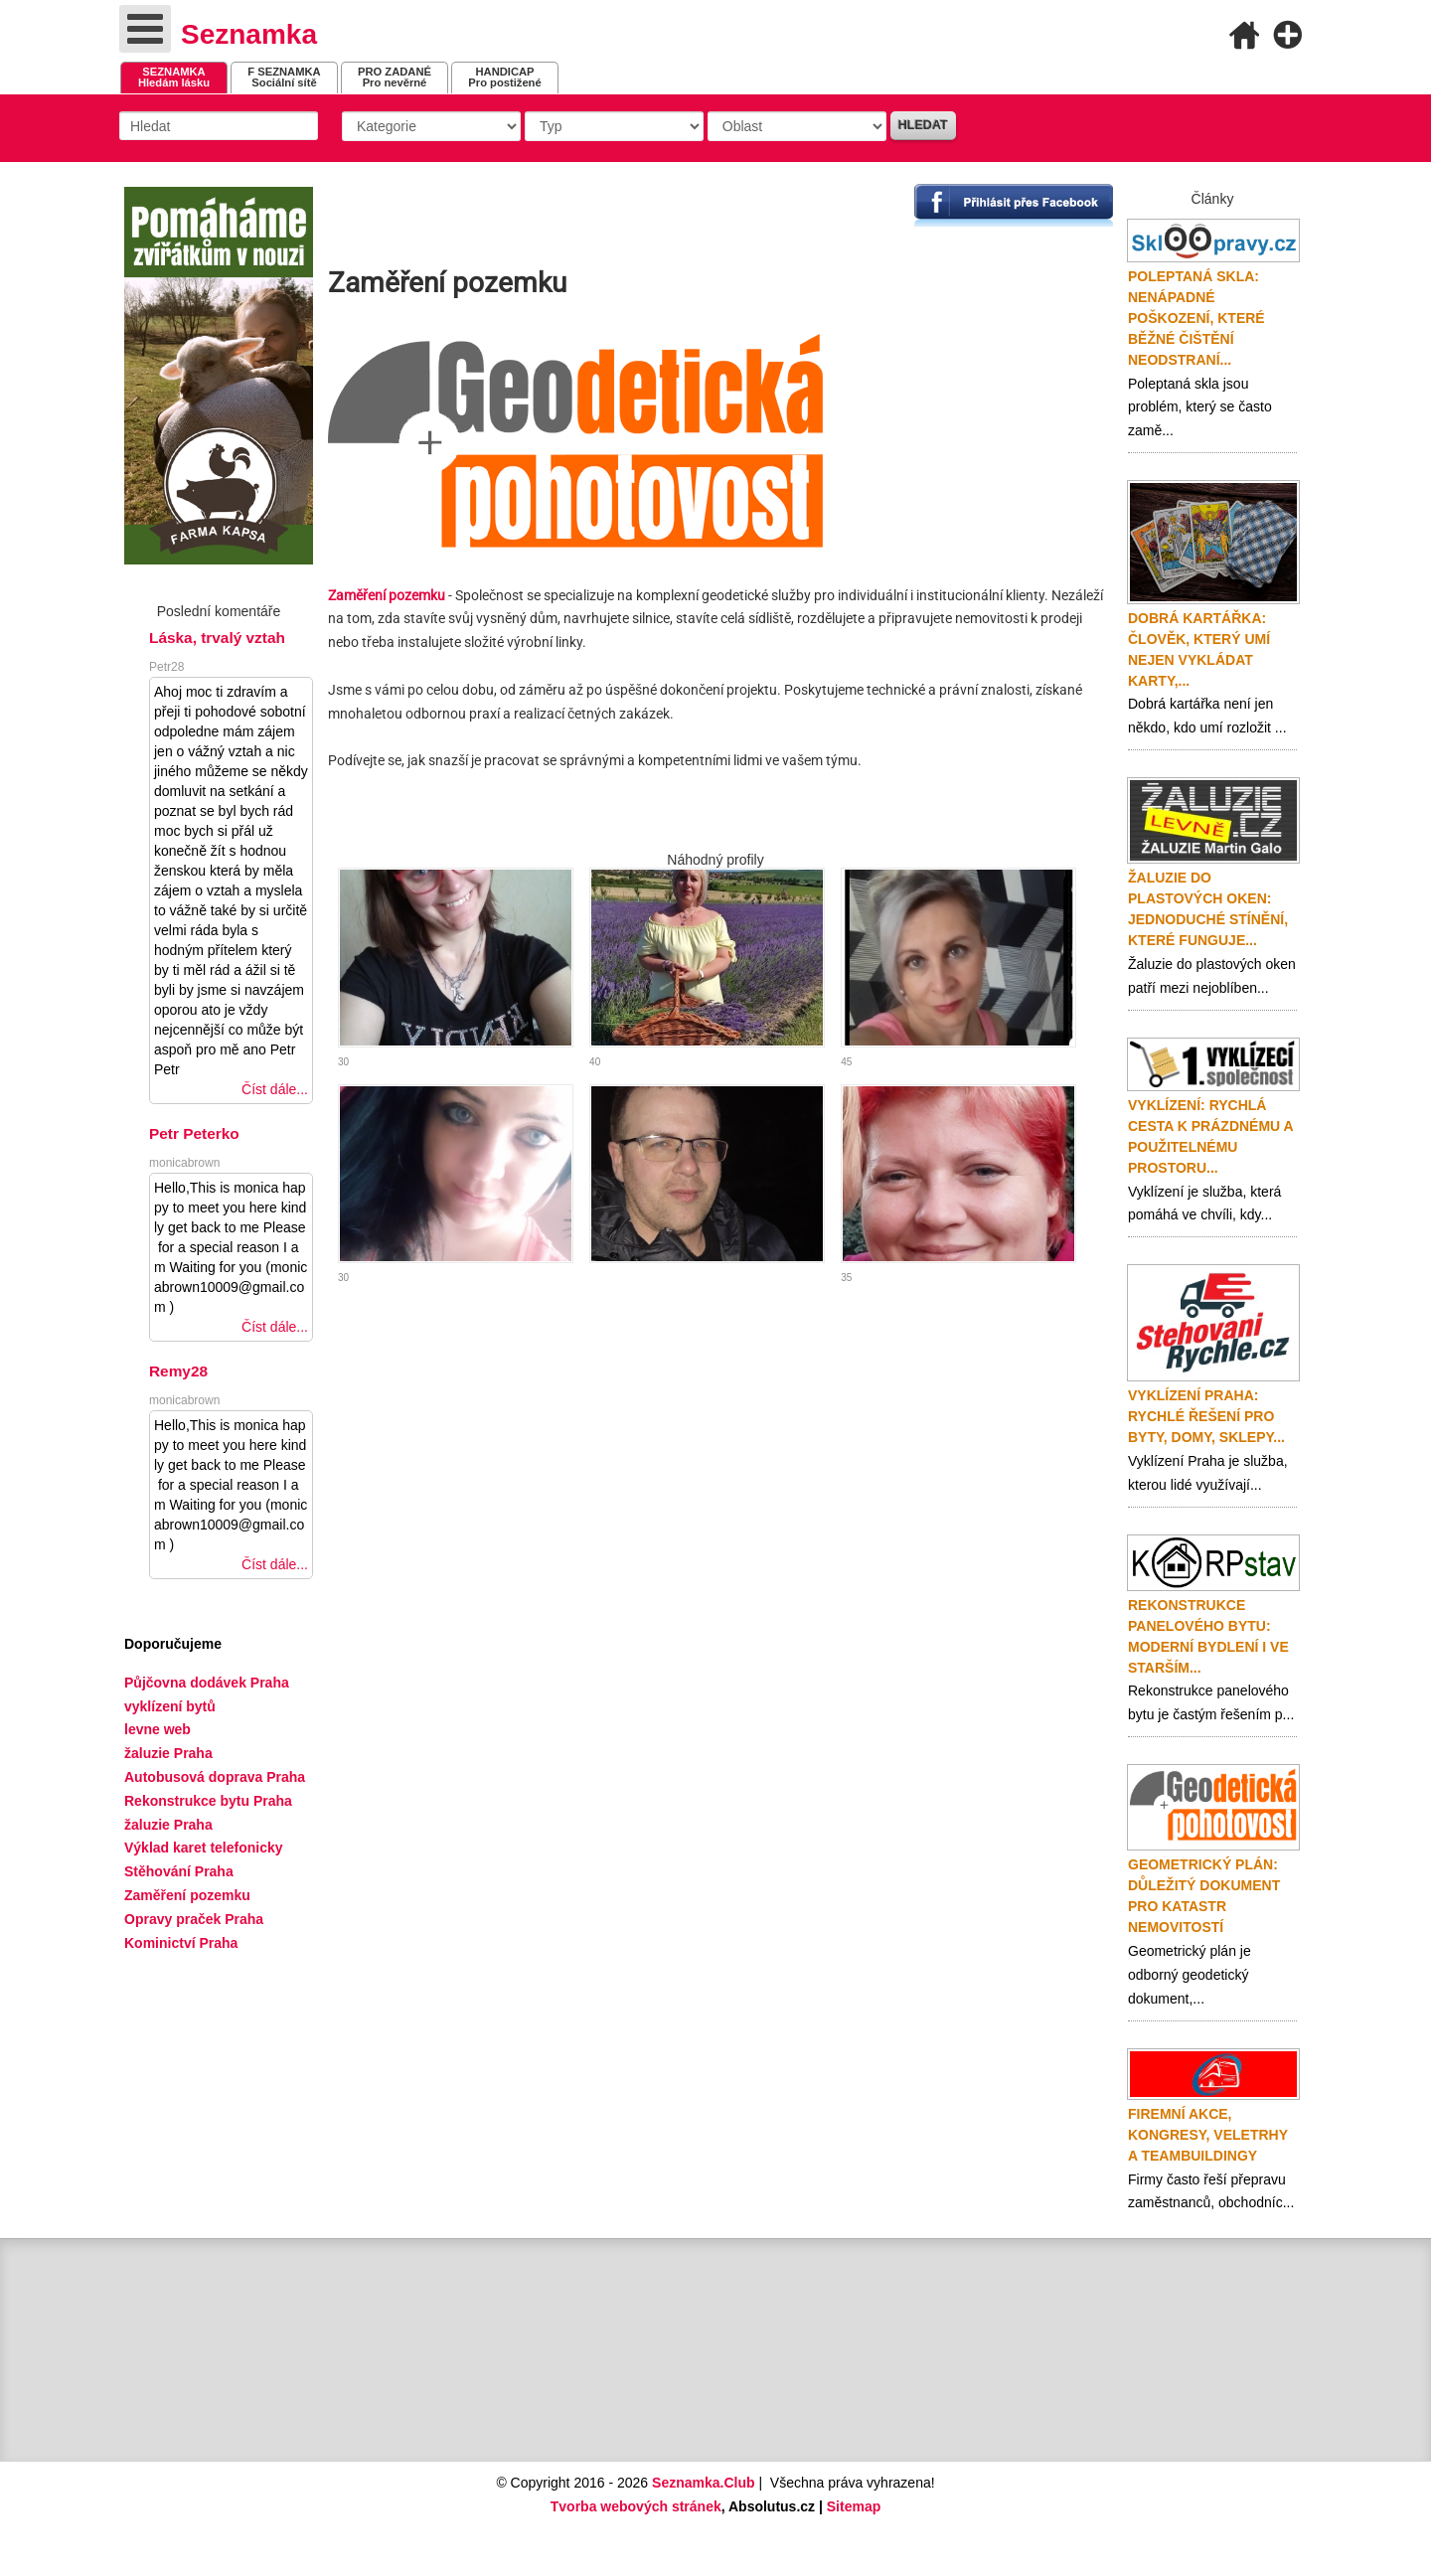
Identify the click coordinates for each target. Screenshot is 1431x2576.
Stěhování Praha (179, 1871)
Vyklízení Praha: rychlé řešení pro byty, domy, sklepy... (1206, 1416)
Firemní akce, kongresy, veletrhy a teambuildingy (1208, 2135)
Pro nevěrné (394, 77)
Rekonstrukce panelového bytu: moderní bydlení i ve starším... (1208, 1636)
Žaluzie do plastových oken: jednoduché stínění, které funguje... (1208, 909)
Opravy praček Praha (193, 1919)
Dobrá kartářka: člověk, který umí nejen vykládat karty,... (1199, 649)
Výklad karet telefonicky (203, 1847)
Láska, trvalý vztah (217, 637)
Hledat (923, 125)
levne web (157, 1729)
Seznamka (249, 34)
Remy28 (178, 1371)
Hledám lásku (174, 77)
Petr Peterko (194, 1133)
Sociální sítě (283, 77)
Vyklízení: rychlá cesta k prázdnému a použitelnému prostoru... (1210, 1136)
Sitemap (853, 2506)
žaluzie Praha (168, 1825)
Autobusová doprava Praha (214, 1777)
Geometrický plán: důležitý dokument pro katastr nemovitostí (1204, 1895)
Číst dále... (274, 1089)
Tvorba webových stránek (636, 2506)
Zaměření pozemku (187, 1895)
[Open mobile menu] (145, 29)
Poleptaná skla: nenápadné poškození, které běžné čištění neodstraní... (1196, 318)
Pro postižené (504, 77)
